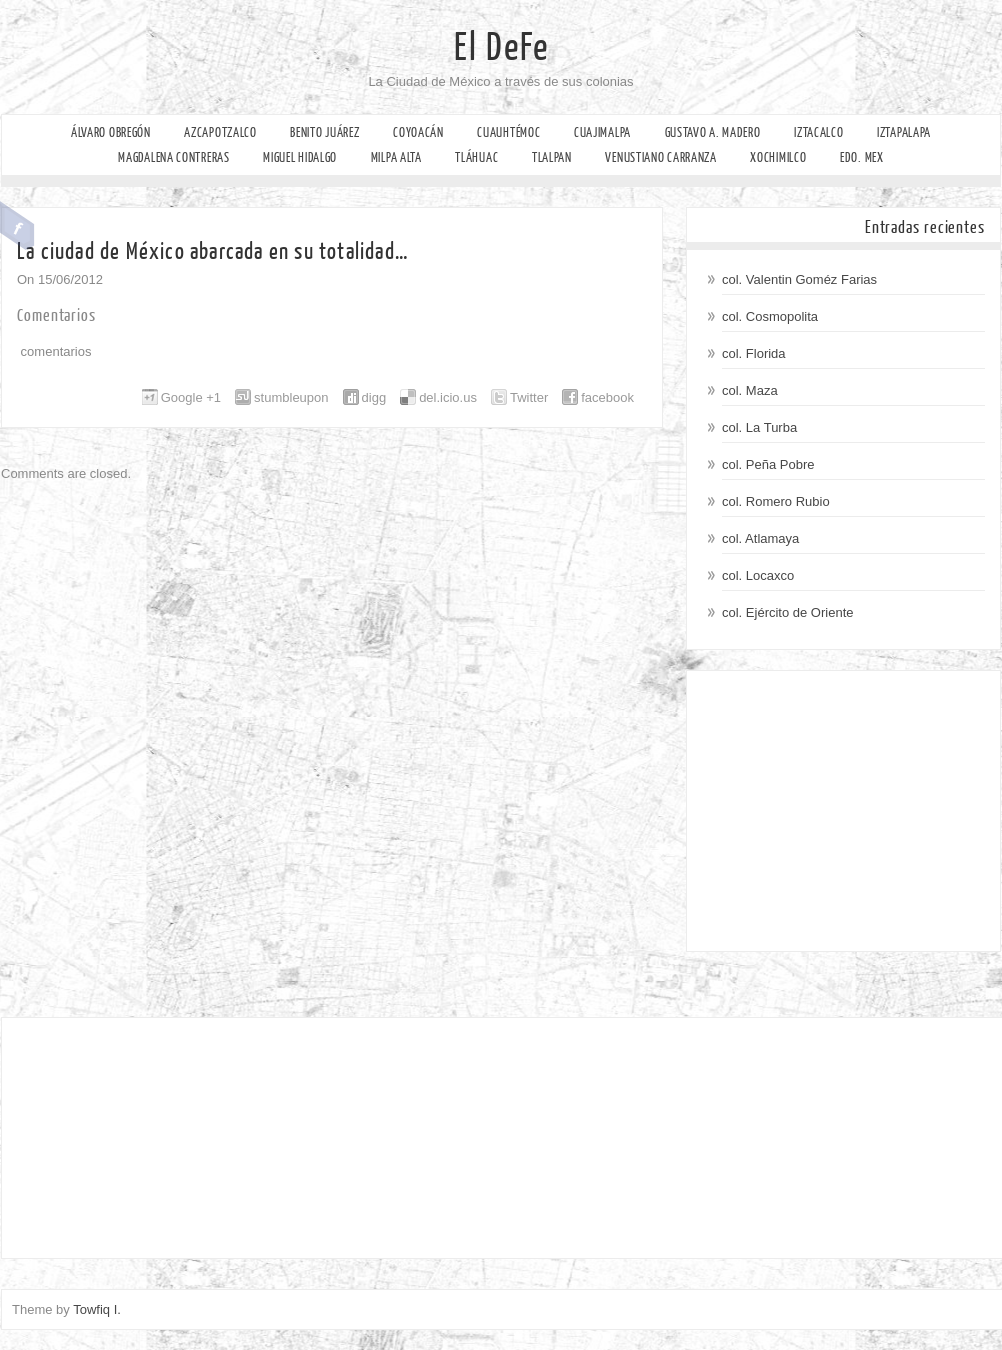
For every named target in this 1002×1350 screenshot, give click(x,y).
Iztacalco (818, 132)
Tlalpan (552, 157)
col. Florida (754, 353)
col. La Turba (759, 427)
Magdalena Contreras (173, 157)
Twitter (529, 397)
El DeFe (501, 48)
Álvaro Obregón (111, 132)
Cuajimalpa (602, 132)
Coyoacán (418, 132)
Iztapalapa (904, 132)
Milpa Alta (396, 157)
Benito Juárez (324, 132)
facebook (607, 397)
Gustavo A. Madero (713, 132)
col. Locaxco (758, 575)
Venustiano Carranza (660, 157)
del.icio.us (448, 397)
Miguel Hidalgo (300, 157)
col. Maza (750, 390)
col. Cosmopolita (770, 316)
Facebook (17, 226)
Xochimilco (778, 157)
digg (374, 397)
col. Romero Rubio (776, 501)
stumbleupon (291, 397)
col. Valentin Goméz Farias (799, 279)
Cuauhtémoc (508, 132)
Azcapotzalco (220, 132)
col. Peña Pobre (768, 464)
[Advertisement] (843, 811)
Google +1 (191, 397)
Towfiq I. (97, 1309)
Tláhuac (476, 157)
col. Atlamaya (760, 538)
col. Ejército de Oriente (788, 612)
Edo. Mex (862, 157)
